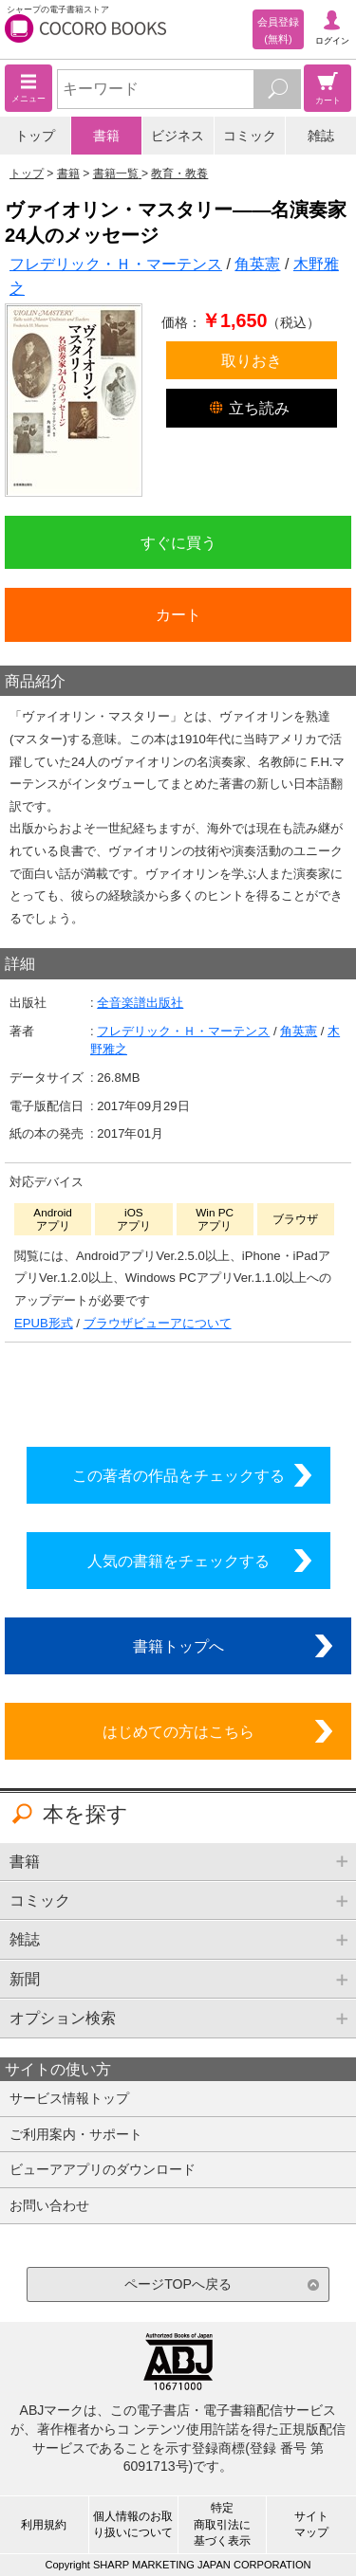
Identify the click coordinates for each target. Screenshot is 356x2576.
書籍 (106, 135)
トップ (35, 135)
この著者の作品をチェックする (178, 1475)
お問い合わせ (49, 2205)
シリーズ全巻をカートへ (178, 1389)
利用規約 (43, 2524)
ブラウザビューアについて (158, 1323)
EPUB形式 (43, 1323)
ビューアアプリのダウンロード (102, 2169)
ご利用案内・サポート (75, 2134)
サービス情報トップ (69, 2098)
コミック (249, 135)
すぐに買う (178, 542)
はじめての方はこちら (178, 1731)
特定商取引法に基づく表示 (222, 2524)
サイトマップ (311, 2524)
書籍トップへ (178, 1645)
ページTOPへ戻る (178, 2284)
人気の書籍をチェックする (178, 1560)
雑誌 (321, 135)
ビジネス (177, 135)
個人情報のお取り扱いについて (133, 2524)
